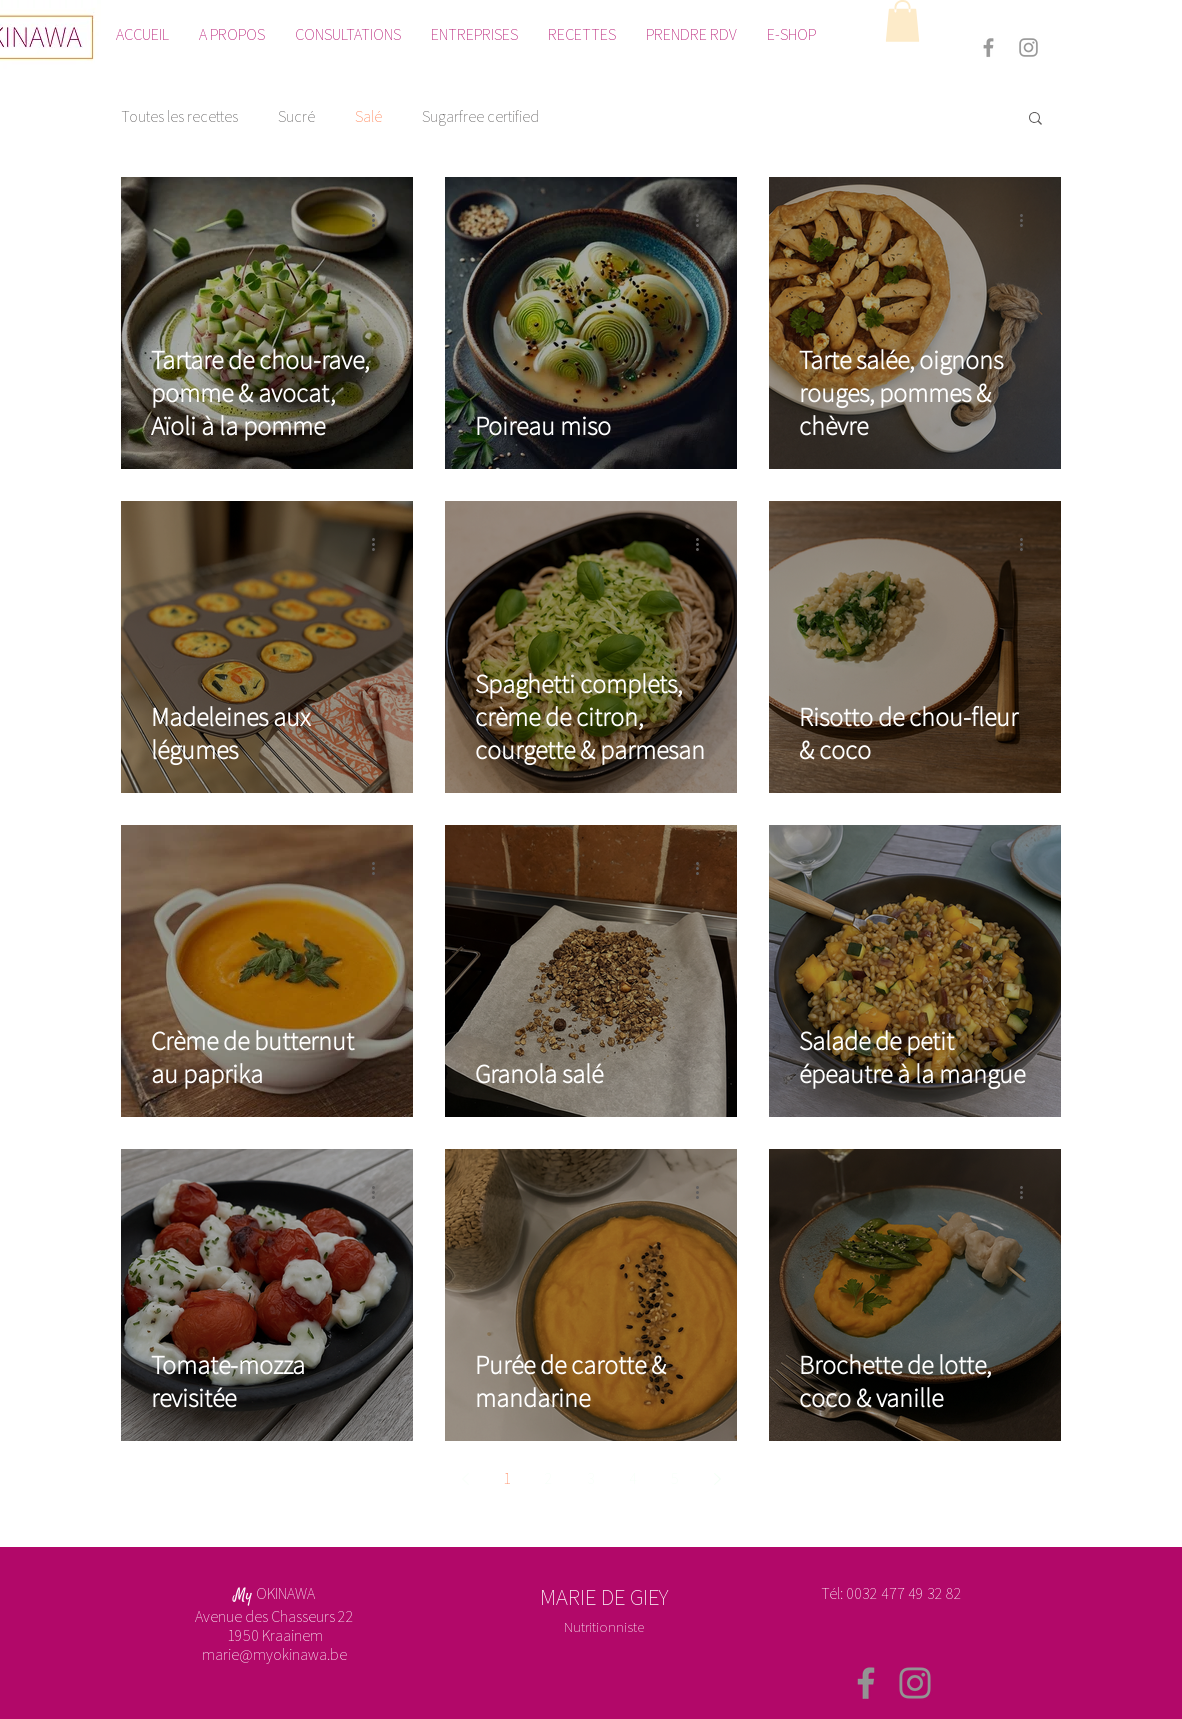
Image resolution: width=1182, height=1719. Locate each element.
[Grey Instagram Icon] (1028, 47)
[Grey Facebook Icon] (988, 47)
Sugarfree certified (480, 116)
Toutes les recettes (179, 116)
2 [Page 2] (549, 1478)
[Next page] (717, 1479)
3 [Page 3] (591, 1478)
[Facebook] (866, 1683)
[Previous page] (465, 1479)
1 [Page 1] (507, 1478)
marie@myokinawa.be (274, 1654)
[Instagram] (915, 1683)
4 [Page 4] (633, 1478)
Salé (368, 116)
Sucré (296, 116)
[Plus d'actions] (380, 221)
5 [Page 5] (675, 1478)
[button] (902, 21)
